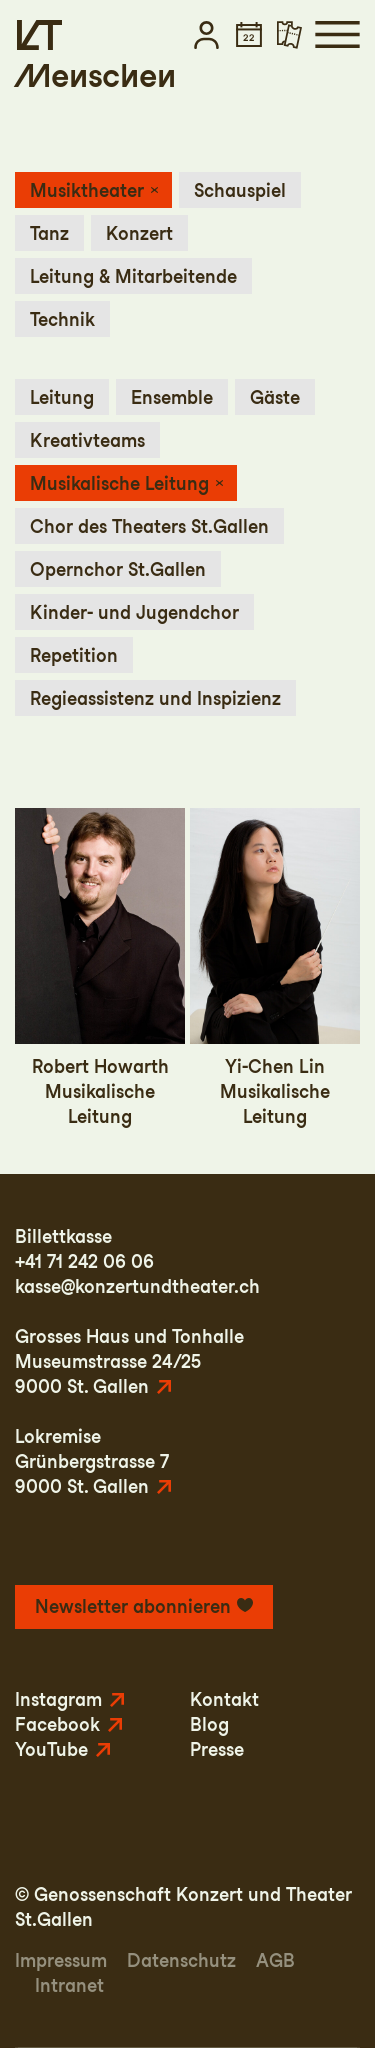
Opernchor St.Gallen (118, 569)
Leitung (62, 397)
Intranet (69, 1985)
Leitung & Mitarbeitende (133, 276)
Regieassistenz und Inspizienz (155, 698)
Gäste (275, 397)
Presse (217, 1749)
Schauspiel (240, 190)
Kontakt (224, 1699)
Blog (209, 1724)
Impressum (61, 1960)
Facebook (57, 1724)
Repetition (74, 655)
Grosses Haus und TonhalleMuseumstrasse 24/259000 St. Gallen (129, 1361)
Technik (62, 319)
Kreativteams (87, 440)
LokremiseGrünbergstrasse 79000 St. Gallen (92, 1461)
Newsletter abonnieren (133, 1606)
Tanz (49, 233)
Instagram (58, 1699)
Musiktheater (87, 190)
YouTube (51, 1749)
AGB (275, 1960)
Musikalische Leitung (119, 483)
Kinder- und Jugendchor (134, 612)
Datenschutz (181, 1960)
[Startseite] (39, 35)
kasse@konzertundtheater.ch (137, 1286)
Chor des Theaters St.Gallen (149, 526)
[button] (206, 35)
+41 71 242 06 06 (84, 1261)
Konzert (139, 233)
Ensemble (172, 397)
